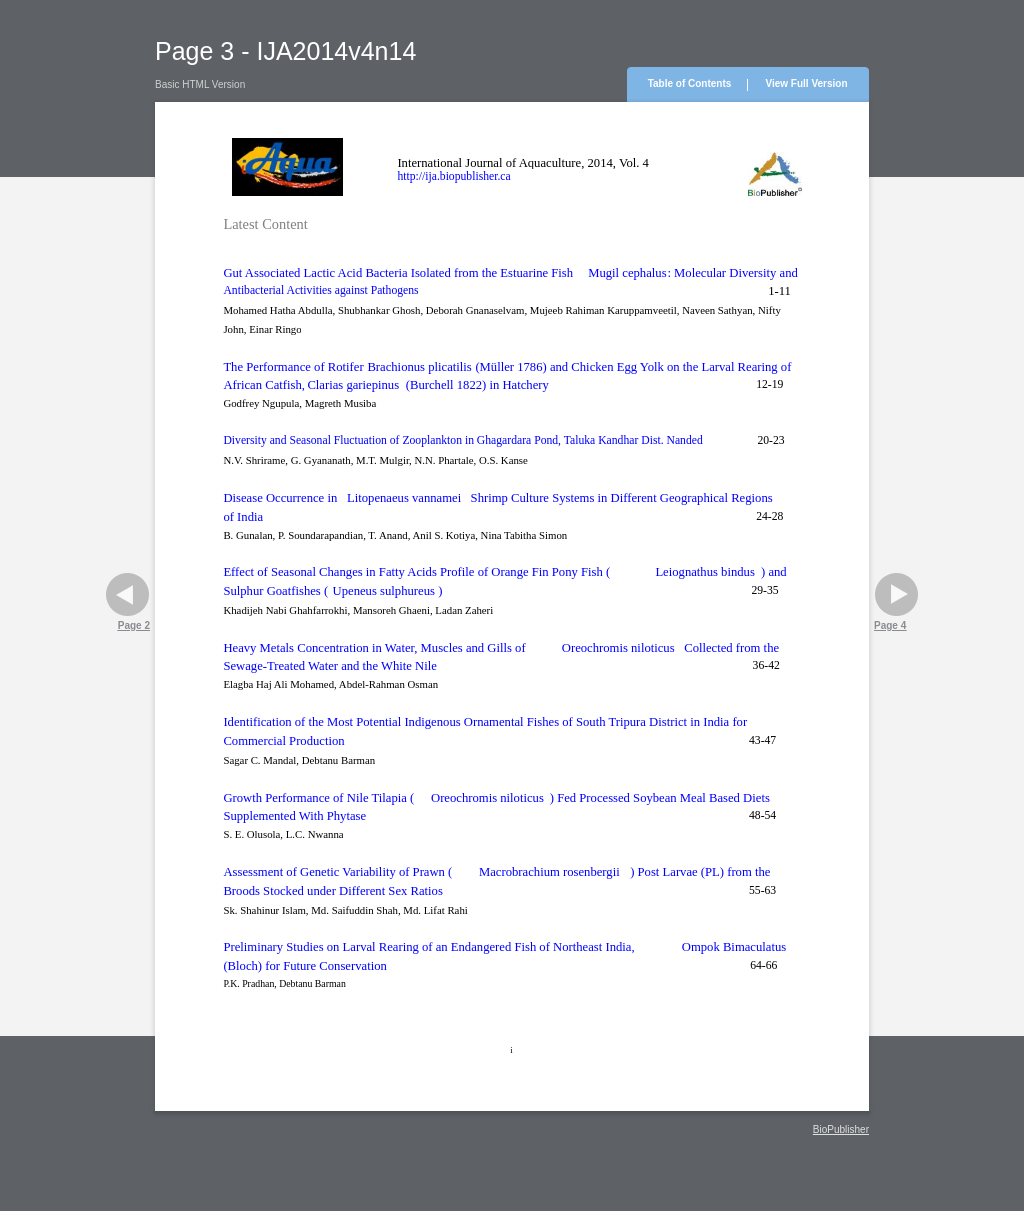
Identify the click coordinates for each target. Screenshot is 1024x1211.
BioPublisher (841, 1129)
